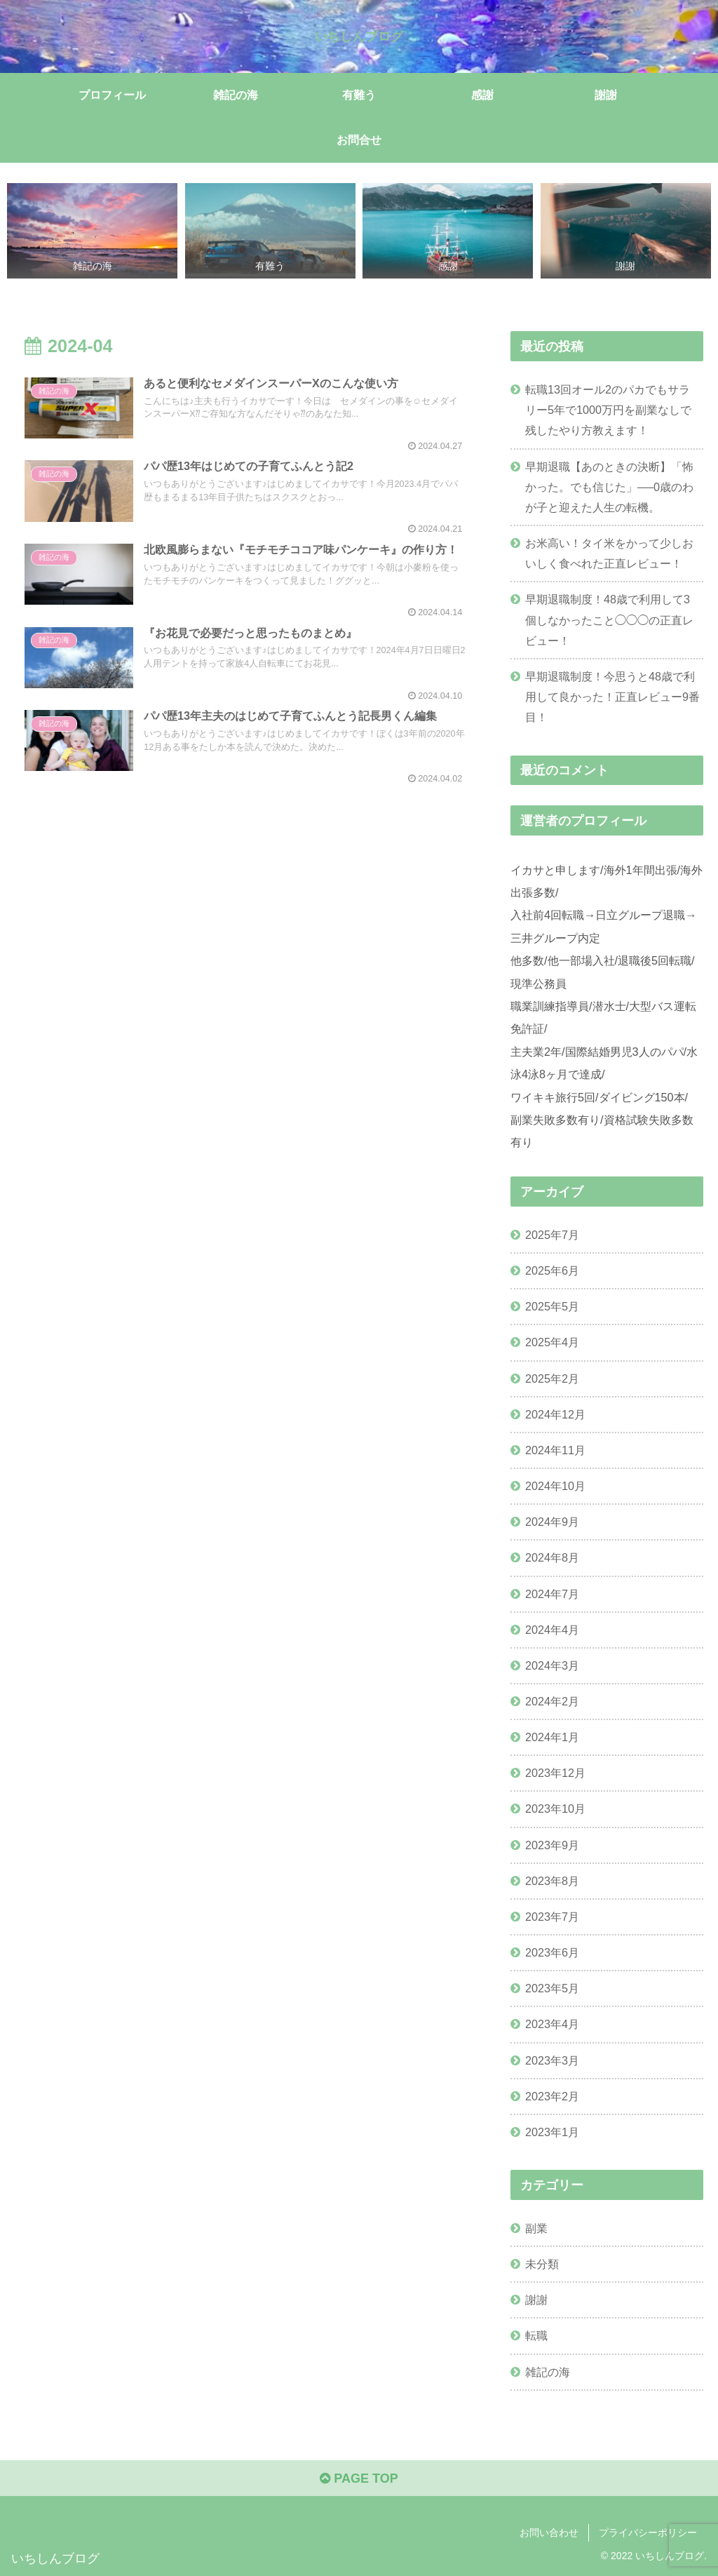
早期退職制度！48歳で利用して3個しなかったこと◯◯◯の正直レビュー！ (609, 619)
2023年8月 (552, 1880)
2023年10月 (555, 1808)
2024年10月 (555, 1486)
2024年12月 (555, 1414)
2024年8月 (552, 1557)
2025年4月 (552, 1342)
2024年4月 (552, 1629)
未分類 (542, 2264)
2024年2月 (552, 1701)
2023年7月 (552, 1916)
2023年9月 (552, 1845)
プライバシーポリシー (648, 2532)
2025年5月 (552, 1306)
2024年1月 (552, 1737)
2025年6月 (552, 1270)
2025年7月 (552, 1234)
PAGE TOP (359, 2478)
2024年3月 (552, 1665)
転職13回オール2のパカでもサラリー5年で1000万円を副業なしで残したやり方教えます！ (608, 409)
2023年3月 (552, 2060)
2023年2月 (552, 2096)
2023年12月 (555, 1772)
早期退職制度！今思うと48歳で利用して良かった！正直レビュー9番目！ (612, 696)
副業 (536, 2228)
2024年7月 (552, 1594)
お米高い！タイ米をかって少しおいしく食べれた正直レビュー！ (609, 553)
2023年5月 (552, 1988)
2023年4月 (552, 2024)
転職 (536, 2335)
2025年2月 (552, 1378)
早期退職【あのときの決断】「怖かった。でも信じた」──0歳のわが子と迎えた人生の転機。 (609, 487)
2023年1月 (552, 2132)
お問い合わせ (549, 2532)
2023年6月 (552, 1952)
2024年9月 (552, 1521)
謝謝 (536, 2299)
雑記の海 (547, 2372)
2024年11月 (555, 1450)
